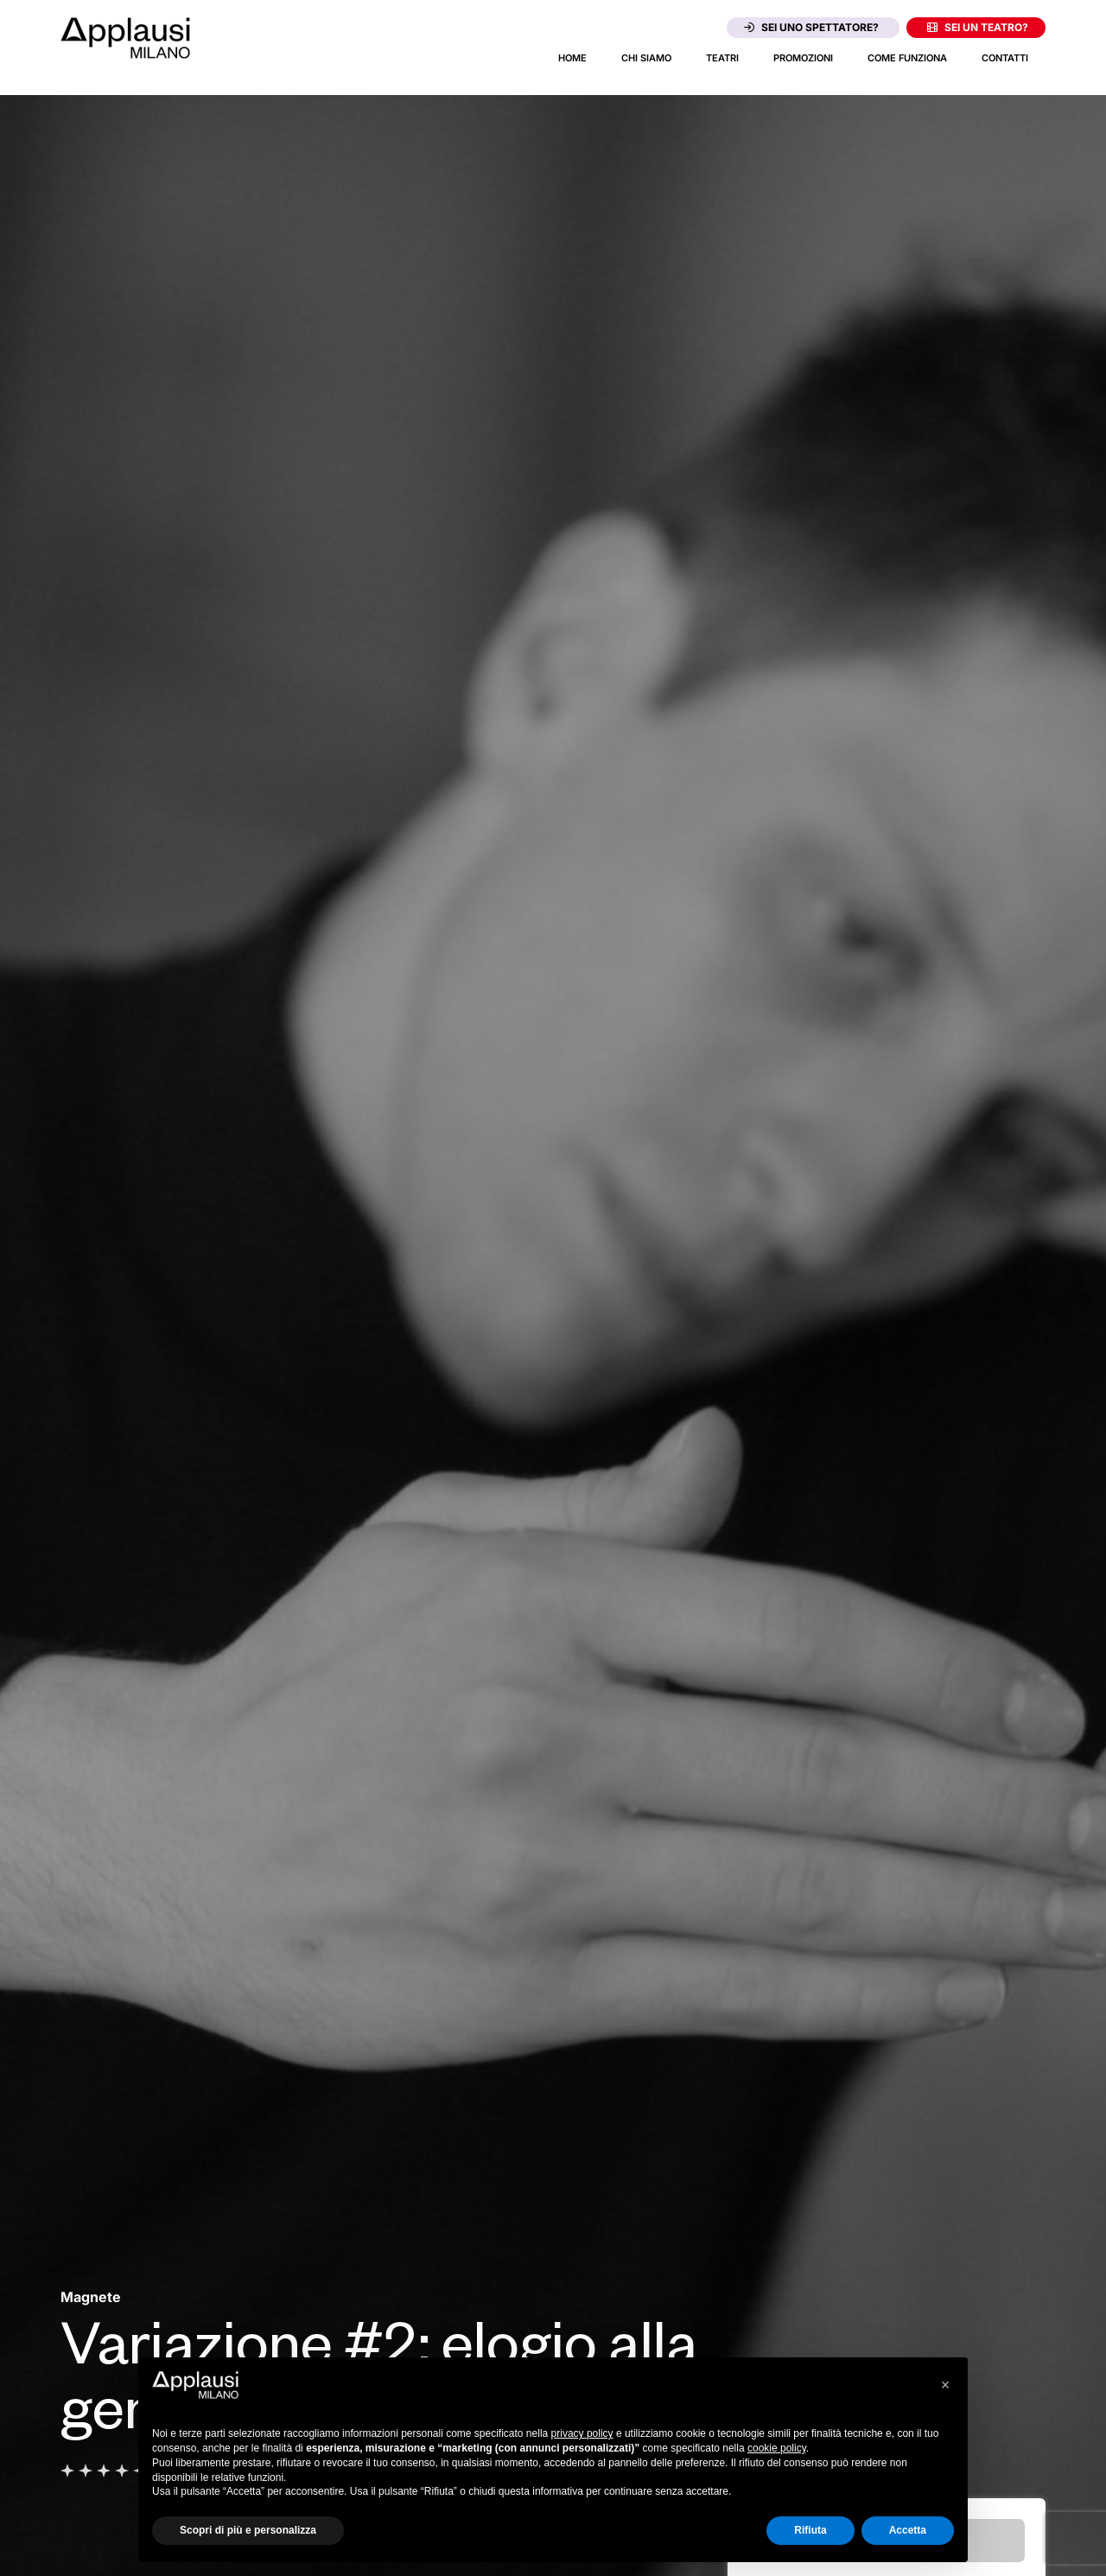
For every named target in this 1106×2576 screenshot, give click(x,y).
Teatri (722, 58)
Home (572, 58)
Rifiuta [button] (810, 2530)
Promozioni (803, 58)
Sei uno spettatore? (811, 27)
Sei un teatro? (977, 27)
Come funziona (907, 58)
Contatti (1005, 58)
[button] (945, 2385)
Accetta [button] (907, 2530)
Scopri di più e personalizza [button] (248, 2530)
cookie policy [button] (776, 2448)
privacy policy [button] (582, 2433)
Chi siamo (646, 58)
